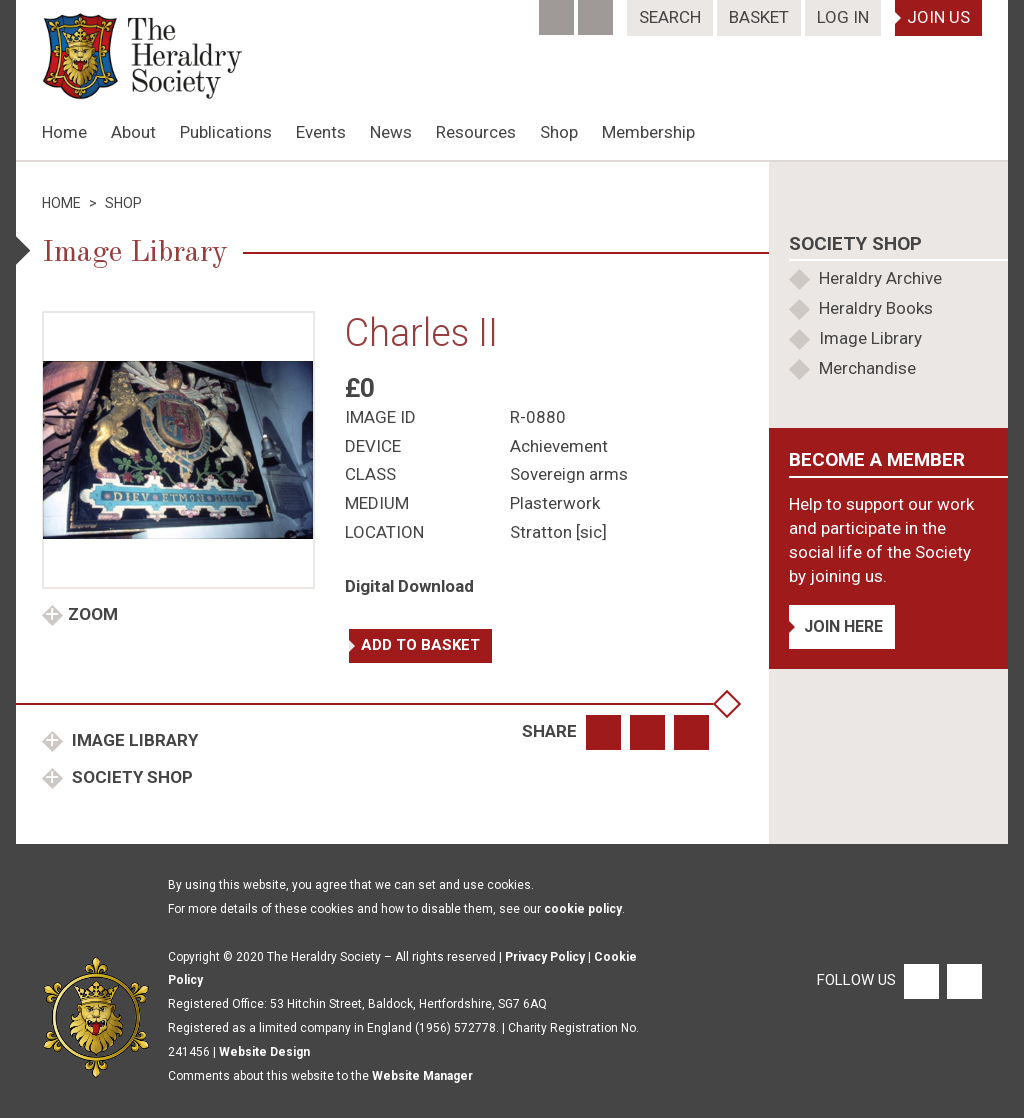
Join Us (938, 17)
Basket (759, 17)
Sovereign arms (569, 474)
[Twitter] (597, 11)
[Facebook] (558, 11)
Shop (559, 132)
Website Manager (422, 1076)
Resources (476, 132)
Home (64, 132)
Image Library (133, 740)
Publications (226, 132)
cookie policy (583, 909)
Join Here (843, 626)
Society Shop (130, 777)
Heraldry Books (876, 308)
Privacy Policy (545, 957)
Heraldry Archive (880, 278)
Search (670, 17)
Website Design (264, 1052)
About (133, 132)
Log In (843, 17)
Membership (648, 132)
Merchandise (867, 368)
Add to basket (420, 645)
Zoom (93, 614)
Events (321, 132)
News (391, 132)
